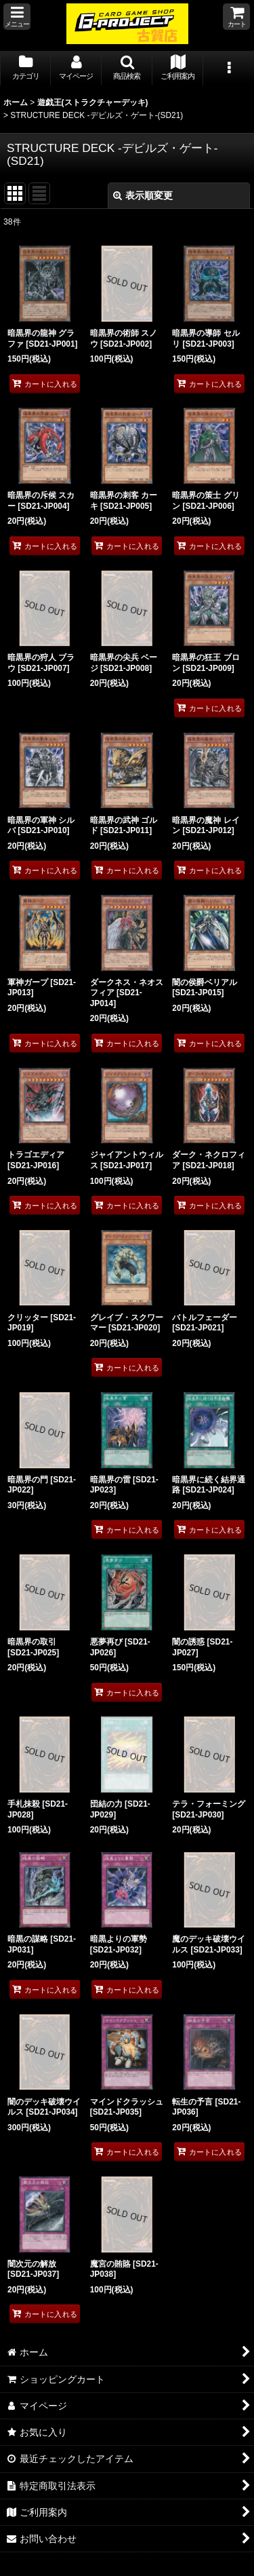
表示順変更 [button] (143, 195)
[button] (16, 16)
